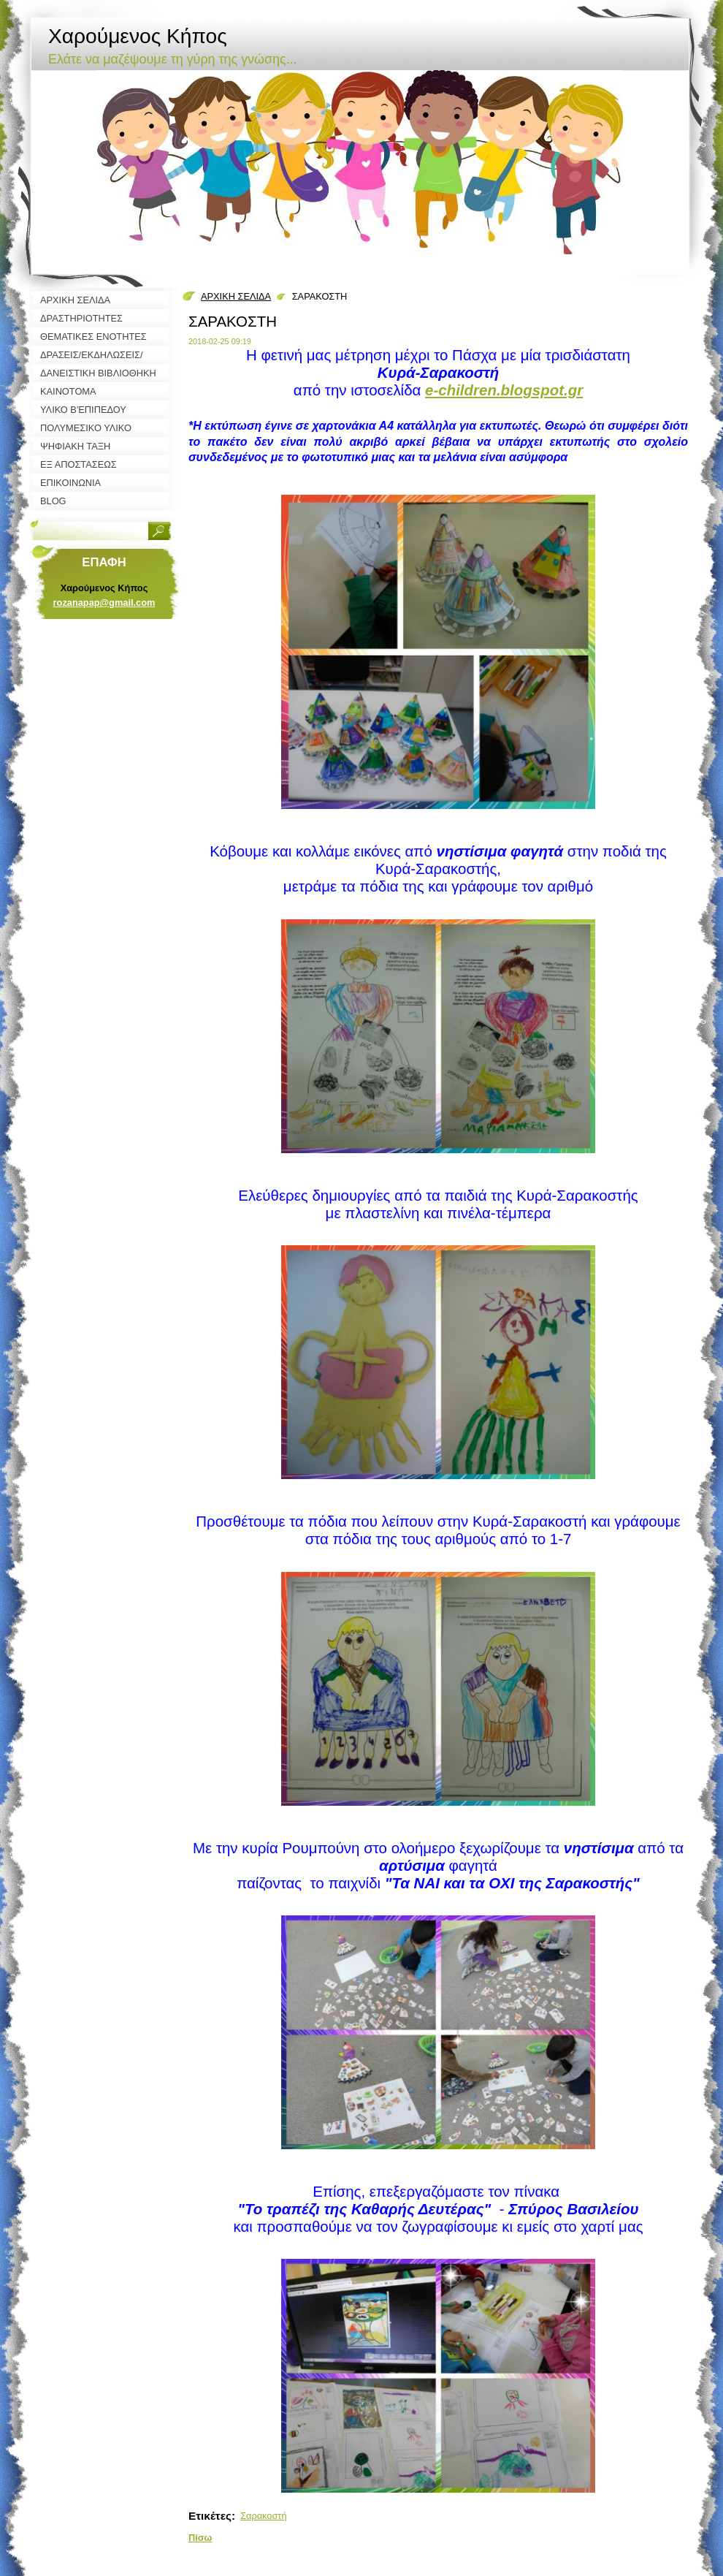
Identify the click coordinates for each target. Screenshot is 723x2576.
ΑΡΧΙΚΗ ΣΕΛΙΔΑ (236, 296)
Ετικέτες (210, 2515)
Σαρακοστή (263, 2515)
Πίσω (200, 2537)
